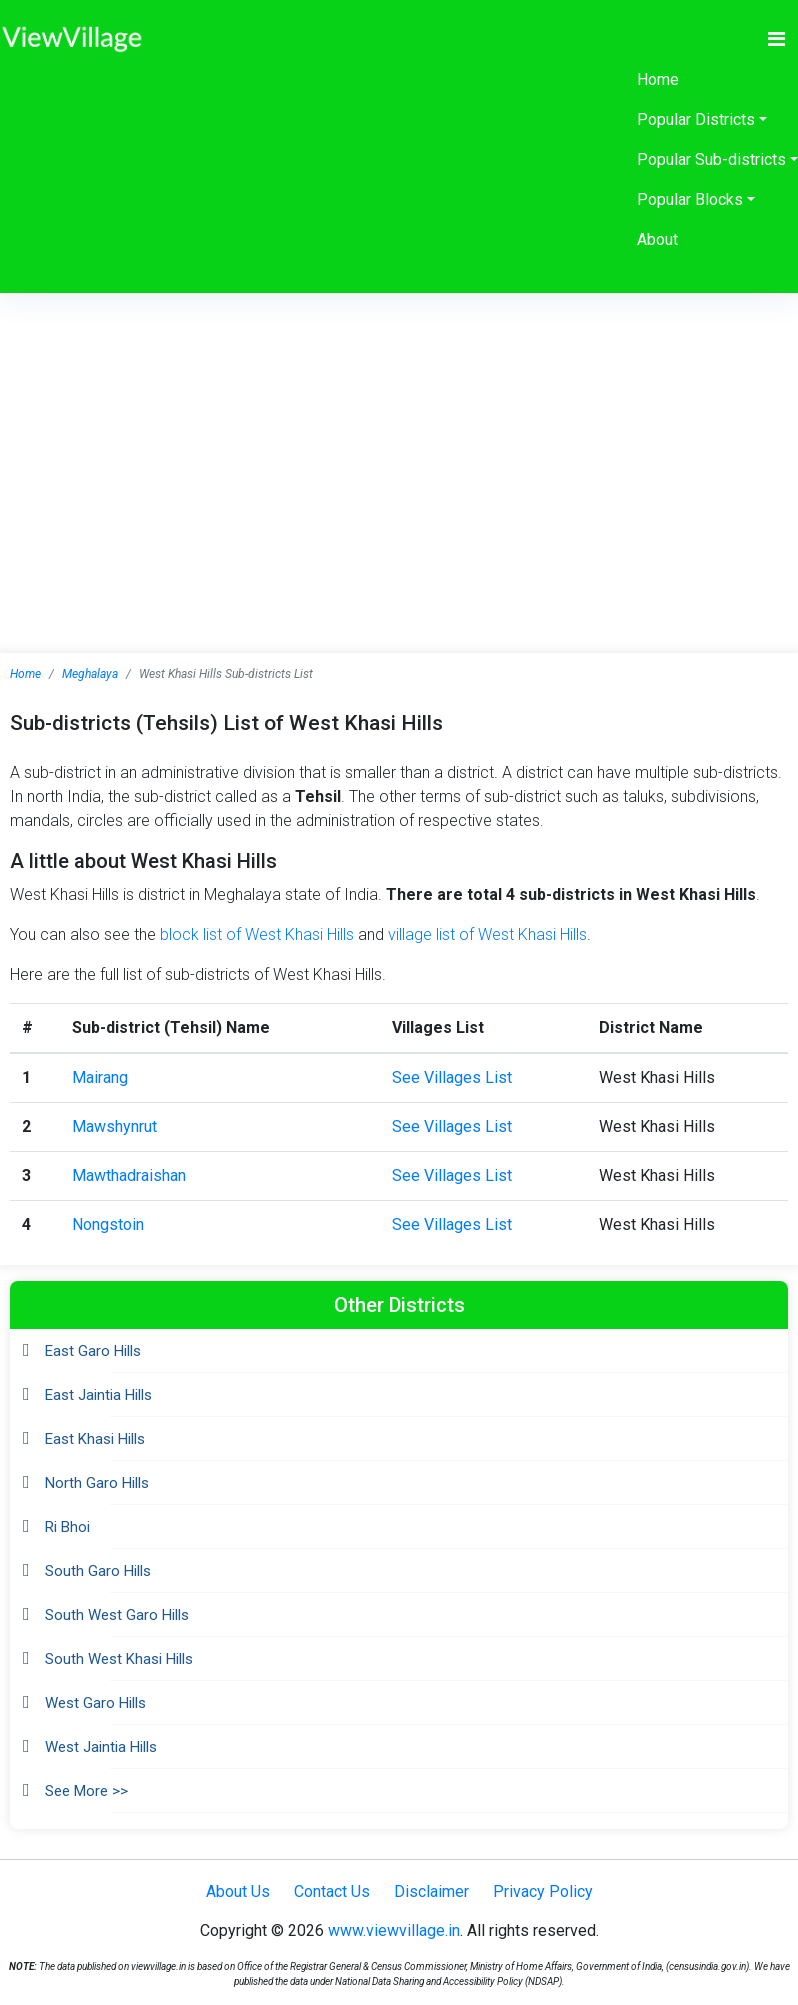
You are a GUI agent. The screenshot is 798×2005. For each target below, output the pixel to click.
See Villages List (452, 1077)
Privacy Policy (543, 1891)
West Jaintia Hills (101, 1747)
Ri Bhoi (67, 1527)
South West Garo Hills (117, 1615)
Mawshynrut (114, 1126)
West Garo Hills (95, 1703)
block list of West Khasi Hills (257, 934)
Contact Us (332, 1891)
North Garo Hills (97, 1483)
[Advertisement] (399, 443)
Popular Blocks (690, 199)
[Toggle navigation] (776, 39)
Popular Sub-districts (711, 159)
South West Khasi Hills (119, 1659)
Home (658, 79)
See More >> (86, 1791)
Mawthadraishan (129, 1175)
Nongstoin (108, 1224)
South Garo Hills (98, 1571)
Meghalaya (90, 674)
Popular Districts (696, 119)
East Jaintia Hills (98, 1395)
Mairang (100, 1077)
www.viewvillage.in (394, 1930)
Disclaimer (431, 1891)
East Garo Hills (93, 1351)
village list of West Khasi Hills (487, 934)
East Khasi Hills (95, 1439)
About (657, 239)
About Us (238, 1891)
